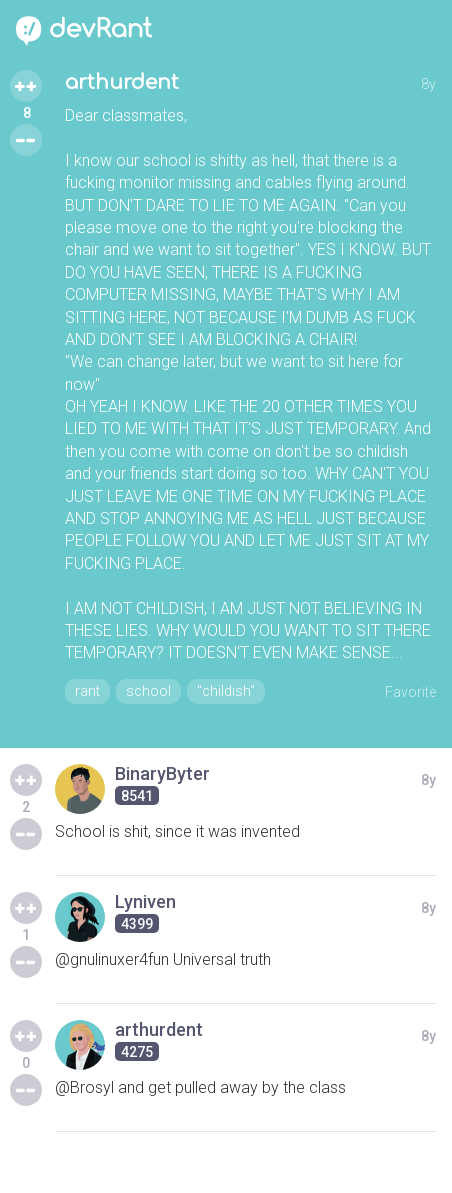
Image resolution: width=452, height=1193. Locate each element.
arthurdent (122, 82)
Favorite (410, 692)
